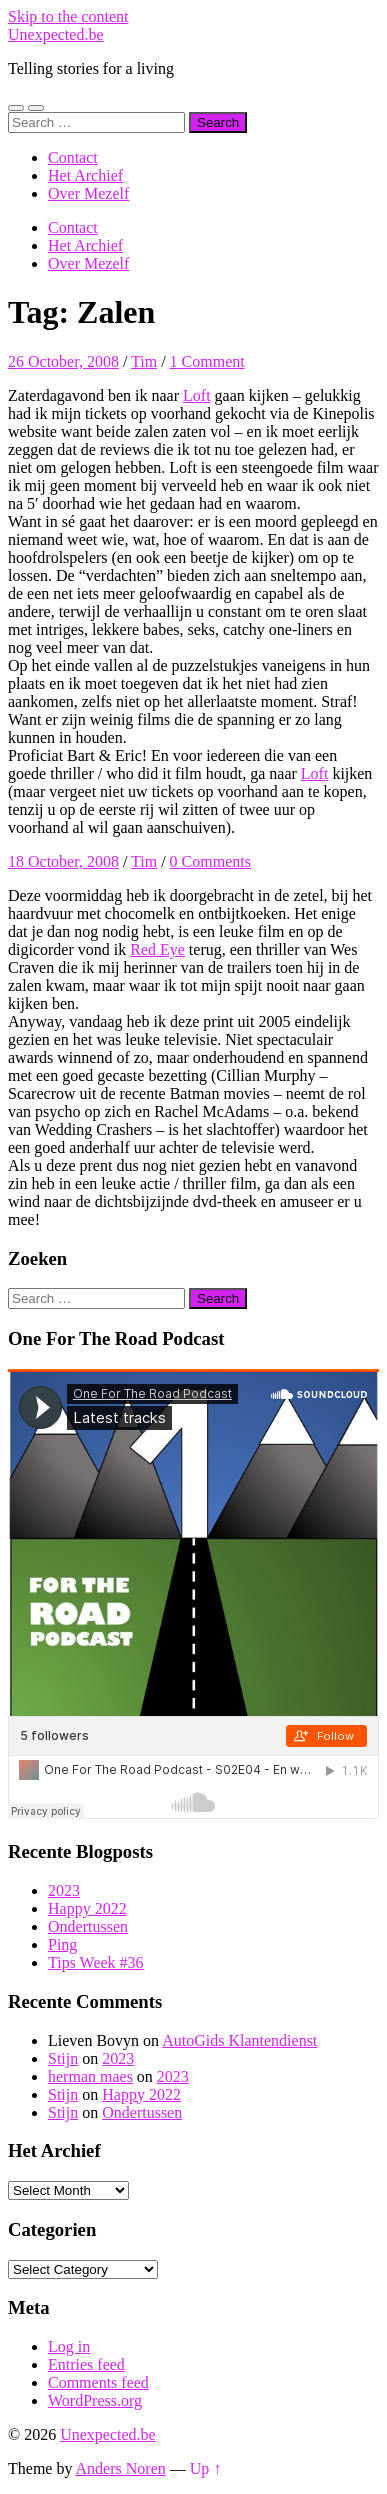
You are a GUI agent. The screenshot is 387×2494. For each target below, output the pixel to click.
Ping (62, 1944)
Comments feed (98, 2382)
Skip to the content (68, 16)
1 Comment (207, 361)
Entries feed (86, 2364)
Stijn (63, 2058)
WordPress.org (95, 2400)
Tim (144, 361)
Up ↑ (206, 2468)
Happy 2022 (87, 1908)
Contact (73, 157)
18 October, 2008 (63, 861)
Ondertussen (88, 1926)
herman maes (90, 2076)
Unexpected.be (56, 34)
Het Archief (85, 175)
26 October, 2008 (63, 361)
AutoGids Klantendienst (239, 2040)
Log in (69, 2346)
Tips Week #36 (96, 1962)
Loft (197, 395)
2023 (64, 1890)
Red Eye (157, 949)
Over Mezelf (88, 193)
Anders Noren (121, 2468)
